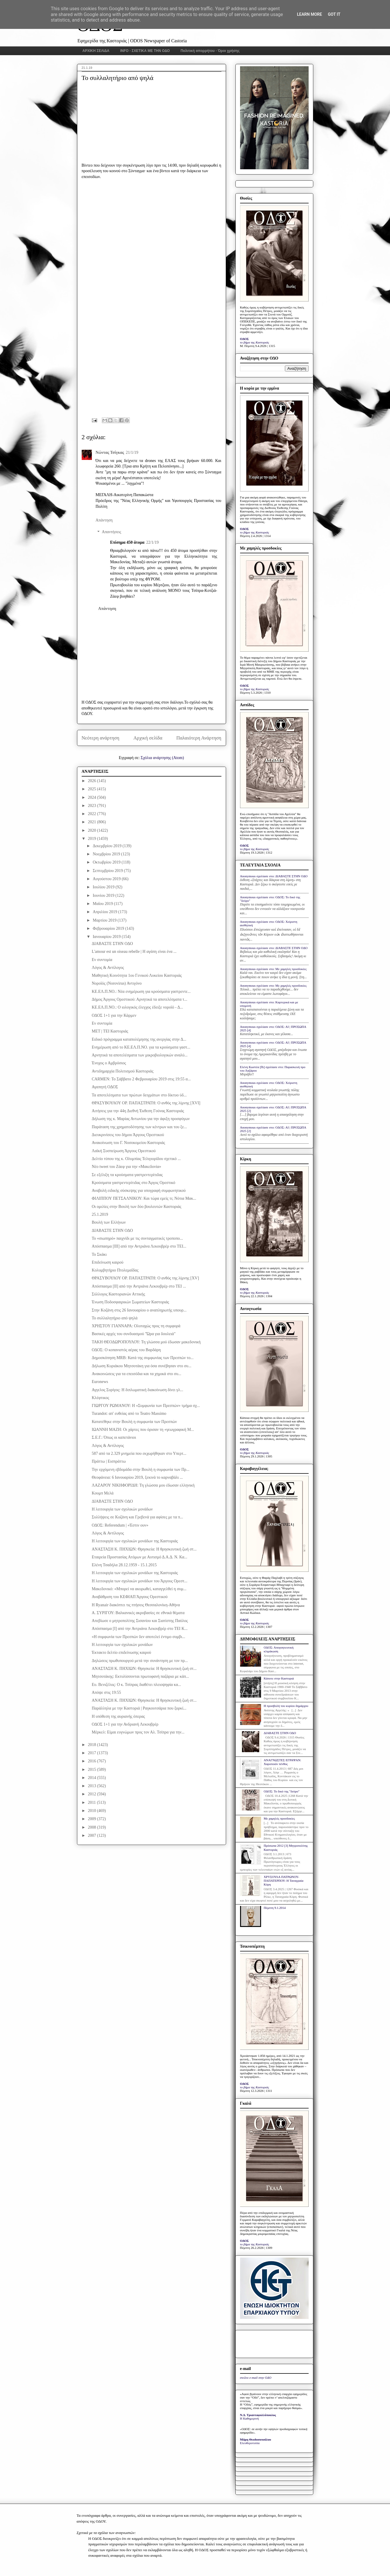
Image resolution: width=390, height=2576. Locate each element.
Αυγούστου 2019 (107, 879)
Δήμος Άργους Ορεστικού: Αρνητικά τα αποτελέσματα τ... (139, 999)
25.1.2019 (100, 1214)
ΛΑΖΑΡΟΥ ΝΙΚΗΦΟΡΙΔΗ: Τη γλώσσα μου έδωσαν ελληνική (143, 1485)
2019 (92, 838)
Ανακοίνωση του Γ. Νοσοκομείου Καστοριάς (128, 1142)
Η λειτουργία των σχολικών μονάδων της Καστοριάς (135, 1541)
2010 (92, 1810)
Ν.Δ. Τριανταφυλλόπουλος (258, 2415)
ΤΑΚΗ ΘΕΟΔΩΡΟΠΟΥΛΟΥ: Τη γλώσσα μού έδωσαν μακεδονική (146, 1342)
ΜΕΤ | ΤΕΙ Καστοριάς (110, 1031)
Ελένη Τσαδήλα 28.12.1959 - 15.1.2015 (124, 1565)
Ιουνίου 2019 (104, 895)
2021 (92, 822)
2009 (92, 1819)
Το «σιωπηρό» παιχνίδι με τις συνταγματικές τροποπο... (137, 1238)
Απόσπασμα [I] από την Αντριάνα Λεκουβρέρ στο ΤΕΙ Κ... (139, 1628)
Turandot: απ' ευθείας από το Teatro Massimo (129, 1413)
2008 (92, 1827)
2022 (92, 814)
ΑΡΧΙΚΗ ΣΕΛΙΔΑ (96, 51)
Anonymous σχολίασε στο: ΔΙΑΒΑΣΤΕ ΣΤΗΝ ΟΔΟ (274, 876)
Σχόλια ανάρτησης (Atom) (162, 758)
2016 (92, 1761)
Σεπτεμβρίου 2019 (108, 870)
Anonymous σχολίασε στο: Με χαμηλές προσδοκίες (273, 969)
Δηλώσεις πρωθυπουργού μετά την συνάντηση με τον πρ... (140, 1660)
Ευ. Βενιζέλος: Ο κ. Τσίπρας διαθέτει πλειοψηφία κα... (136, 1684)
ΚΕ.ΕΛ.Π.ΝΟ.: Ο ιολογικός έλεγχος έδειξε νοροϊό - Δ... (137, 1007)
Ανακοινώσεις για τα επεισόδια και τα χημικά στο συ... (136, 1374)
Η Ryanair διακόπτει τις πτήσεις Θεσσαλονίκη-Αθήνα (136, 1605)
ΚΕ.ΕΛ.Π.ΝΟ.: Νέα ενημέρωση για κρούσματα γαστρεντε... (141, 991)
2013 (92, 1786)
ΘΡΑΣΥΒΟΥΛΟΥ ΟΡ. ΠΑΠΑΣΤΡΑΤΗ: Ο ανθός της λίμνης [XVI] (146, 1103)
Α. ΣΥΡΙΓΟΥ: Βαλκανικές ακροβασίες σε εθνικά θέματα (138, 1613)
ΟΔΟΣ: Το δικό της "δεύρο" (282, 1791)
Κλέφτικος (100, 1398)
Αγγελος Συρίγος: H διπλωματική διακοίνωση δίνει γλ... (137, 1390)
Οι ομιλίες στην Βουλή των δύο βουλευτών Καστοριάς (136, 1206)
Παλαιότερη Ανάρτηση (198, 738)
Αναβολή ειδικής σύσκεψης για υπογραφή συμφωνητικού (139, 1190)
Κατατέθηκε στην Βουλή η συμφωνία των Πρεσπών (134, 1421)
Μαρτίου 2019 (105, 920)
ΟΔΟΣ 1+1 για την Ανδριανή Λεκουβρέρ (125, 1724)
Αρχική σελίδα (147, 738)
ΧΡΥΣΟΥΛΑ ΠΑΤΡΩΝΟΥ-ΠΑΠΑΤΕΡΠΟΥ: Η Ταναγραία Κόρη (283, 1880)
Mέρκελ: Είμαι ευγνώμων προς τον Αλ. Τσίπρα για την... (138, 1732)
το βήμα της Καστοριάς (254, 342)
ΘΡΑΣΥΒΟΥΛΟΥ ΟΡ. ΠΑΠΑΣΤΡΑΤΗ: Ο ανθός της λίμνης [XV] (145, 1278)
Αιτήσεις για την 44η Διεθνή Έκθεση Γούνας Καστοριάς (138, 1111)
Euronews (100, 1381)
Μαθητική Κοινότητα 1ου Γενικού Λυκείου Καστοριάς (137, 975)
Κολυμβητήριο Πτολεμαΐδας (115, 1270)
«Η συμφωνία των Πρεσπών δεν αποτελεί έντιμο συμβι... (138, 1637)
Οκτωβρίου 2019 (107, 862)
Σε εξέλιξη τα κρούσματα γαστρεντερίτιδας (127, 1175)
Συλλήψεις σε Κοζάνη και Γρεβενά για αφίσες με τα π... (137, 1517)
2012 (92, 1794)
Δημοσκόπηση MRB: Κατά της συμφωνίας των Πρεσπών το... (142, 1358)
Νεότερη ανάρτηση (101, 738)
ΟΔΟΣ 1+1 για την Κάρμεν (114, 1015)
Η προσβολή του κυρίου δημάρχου (286, 1706)
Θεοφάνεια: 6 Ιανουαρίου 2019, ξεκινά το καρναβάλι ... (137, 1477)
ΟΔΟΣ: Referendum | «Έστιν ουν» (120, 1525)
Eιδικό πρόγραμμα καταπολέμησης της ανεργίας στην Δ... (139, 1039)
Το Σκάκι (99, 1254)
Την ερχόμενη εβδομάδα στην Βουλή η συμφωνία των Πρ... (140, 1469)
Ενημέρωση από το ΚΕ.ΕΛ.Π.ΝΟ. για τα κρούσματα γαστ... (141, 1047)
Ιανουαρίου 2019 (107, 936)
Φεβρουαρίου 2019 (109, 928)
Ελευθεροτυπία (250, 2443)
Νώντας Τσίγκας (110, 452)
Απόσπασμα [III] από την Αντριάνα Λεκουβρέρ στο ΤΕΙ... (139, 1246)
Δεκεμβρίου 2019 (108, 846)
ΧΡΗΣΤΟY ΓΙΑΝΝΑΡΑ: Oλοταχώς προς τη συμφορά (136, 1326)
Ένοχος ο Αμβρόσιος (109, 1063)
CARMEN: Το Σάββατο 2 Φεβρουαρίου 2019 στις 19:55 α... (141, 1079)
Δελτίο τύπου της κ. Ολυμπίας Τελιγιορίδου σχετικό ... (136, 1159)
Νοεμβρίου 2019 (107, 854)
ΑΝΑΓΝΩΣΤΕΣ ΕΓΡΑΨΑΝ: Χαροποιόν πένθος (282, 1762)
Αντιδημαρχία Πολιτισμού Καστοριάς (122, 1071)
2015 (92, 1769)
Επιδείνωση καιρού (107, 1262)
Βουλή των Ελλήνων (109, 1222)
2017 (92, 1753)
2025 (92, 789)
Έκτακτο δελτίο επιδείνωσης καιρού (121, 1652)
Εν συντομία (102, 960)
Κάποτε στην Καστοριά (279, 1678)
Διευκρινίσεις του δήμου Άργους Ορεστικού (128, 1135)
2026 (92, 781)
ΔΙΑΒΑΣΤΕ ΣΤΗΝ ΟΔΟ (112, 943)
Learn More (309, 14)
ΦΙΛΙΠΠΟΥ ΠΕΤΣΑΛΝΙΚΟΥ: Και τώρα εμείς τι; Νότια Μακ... (144, 1198)
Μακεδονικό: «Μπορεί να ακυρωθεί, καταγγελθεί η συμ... (139, 1589)
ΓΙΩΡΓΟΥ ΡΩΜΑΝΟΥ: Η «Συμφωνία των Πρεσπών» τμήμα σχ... (146, 1405)
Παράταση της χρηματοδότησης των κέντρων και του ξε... (139, 1127)
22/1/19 (152, 542)
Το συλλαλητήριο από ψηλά (114, 1318)
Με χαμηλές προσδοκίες (279, 1818)
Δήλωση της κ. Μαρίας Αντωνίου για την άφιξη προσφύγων (141, 1119)
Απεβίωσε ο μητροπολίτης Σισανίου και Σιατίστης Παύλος (140, 1620)
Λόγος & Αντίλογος (108, 967)
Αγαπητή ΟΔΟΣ (105, 1087)
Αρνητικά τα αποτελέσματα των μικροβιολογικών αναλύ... (139, 1055)
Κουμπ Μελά (102, 1493)
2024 (92, 797)
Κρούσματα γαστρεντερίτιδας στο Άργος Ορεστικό (133, 1182)
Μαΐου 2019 (103, 903)
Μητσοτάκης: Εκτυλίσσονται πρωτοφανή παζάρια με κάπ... (140, 1676)
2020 (92, 830)
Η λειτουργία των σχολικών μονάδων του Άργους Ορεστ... (139, 1581)
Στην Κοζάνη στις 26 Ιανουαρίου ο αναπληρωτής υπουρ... (139, 1310)
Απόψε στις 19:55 (106, 1692)
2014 (92, 1778)
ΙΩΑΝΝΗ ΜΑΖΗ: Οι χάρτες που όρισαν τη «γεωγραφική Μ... (143, 1429)
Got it (334, 14)
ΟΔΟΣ (244, 339)
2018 (92, 1745)
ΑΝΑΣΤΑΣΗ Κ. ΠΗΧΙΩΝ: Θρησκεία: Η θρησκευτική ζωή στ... (144, 1549)
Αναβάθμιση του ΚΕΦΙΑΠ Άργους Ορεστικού (129, 1597)
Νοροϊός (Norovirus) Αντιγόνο (116, 983)
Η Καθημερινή (249, 2418)
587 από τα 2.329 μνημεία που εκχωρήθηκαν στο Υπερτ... (139, 1453)
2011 (92, 1802)
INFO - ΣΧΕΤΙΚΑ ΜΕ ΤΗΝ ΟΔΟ (145, 51)
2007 (92, 1835)
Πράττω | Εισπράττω (108, 1461)
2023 (92, 805)
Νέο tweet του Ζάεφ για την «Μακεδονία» (126, 1166)
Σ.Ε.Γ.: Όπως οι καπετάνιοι (114, 1437)
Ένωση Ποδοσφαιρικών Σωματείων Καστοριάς (130, 1302)
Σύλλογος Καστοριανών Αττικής (118, 1294)
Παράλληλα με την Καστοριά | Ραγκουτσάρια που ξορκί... (139, 1708)
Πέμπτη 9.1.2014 (275, 1907)
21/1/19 (132, 452)
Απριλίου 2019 (105, 912)
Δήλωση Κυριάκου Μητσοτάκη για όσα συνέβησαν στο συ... (141, 1366)
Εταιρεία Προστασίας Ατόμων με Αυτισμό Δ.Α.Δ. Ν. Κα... (139, 1557)
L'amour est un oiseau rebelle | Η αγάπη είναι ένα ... (134, 951)
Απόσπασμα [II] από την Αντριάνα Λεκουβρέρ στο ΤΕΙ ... (139, 1286)
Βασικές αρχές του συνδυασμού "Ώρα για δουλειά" (133, 1334)
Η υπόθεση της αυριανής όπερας (118, 1716)
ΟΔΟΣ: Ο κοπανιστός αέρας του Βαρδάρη (126, 1350)
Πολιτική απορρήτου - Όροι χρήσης (210, 51)
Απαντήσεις (111, 532)
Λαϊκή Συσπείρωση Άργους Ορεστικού (123, 1151)
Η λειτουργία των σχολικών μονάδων (122, 1509)
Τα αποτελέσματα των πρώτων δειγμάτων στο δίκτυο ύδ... (139, 1095)
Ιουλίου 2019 (104, 887)
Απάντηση (104, 520)
